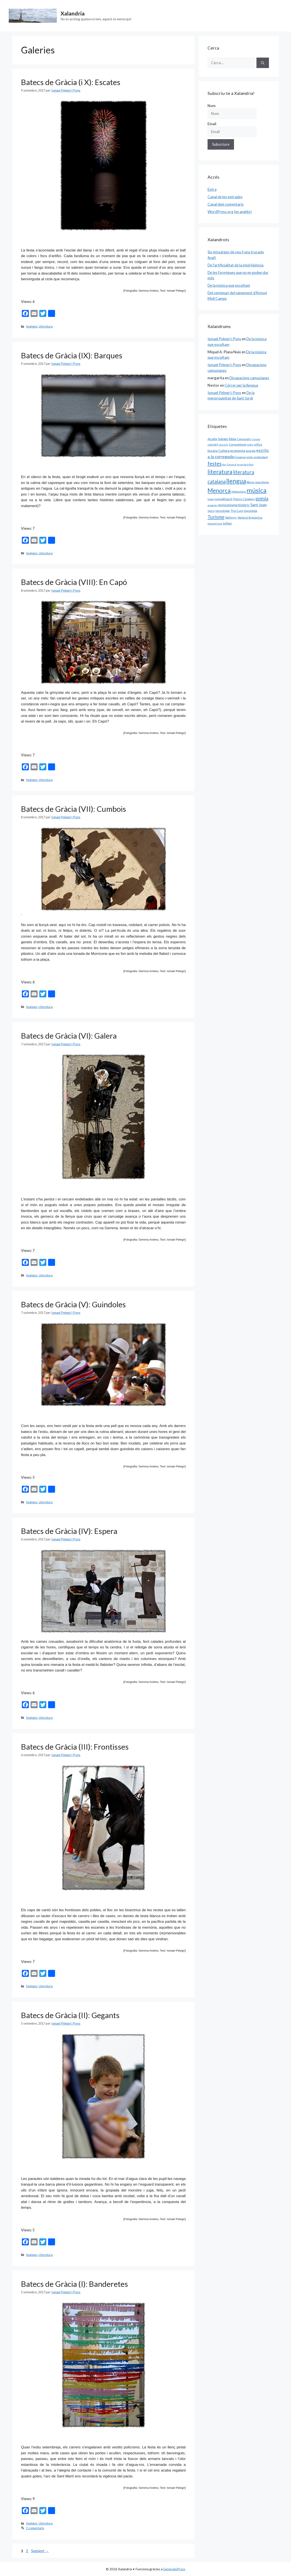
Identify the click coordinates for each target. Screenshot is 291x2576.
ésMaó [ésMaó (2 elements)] (227, 523)
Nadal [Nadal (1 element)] (211, 499)
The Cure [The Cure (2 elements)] (236, 511)
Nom (212, 105)
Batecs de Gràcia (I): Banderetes (74, 2283)
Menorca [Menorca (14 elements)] (219, 490)
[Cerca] (262, 63)
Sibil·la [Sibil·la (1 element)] (211, 510)
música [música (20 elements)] (257, 490)
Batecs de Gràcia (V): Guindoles (73, 1304)
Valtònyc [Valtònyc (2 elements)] (231, 517)
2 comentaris (35, 2528)
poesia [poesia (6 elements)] (261, 498)
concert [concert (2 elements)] (213, 444)
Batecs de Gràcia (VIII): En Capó (74, 581)
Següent (40, 2551)
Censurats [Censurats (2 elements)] (244, 439)
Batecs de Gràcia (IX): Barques (71, 355)
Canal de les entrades (225, 197)
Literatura (46, 326)
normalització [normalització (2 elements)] (223, 499)
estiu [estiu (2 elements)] (249, 457)
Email (212, 123)
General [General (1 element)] (231, 464)
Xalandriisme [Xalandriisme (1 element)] (215, 523)
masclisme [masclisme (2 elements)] (262, 482)
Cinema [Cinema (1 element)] (256, 439)
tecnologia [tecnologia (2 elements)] (222, 511)
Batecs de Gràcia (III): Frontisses (75, 1746)
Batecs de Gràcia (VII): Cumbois (73, 808)
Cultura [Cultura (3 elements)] (224, 450)
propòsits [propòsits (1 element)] (212, 505)
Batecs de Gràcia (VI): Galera (69, 1035)
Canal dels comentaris (226, 204)
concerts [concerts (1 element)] (223, 444)
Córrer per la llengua (241, 385)
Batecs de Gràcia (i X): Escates (70, 82)
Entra (212, 189)
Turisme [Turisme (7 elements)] (216, 517)
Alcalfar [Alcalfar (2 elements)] (213, 439)
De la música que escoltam (229, 285)
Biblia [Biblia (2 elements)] (232, 439)
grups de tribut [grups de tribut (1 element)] (245, 464)
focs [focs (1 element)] (224, 464)
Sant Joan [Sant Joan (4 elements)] (258, 504)
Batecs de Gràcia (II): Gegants (70, 2015)
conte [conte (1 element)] (250, 444)
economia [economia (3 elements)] (237, 450)
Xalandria (73, 13)
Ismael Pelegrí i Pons (224, 339)
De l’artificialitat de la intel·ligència (235, 265)
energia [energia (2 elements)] (251, 451)
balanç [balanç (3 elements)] (223, 439)
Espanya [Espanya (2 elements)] (240, 457)
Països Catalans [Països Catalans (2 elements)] (244, 499)
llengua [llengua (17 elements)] (236, 481)
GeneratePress (174, 2569)
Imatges (31, 326)
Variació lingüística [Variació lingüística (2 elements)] (249, 517)
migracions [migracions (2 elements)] (238, 491)
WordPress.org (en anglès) (230, 211)
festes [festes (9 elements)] (215, 463)
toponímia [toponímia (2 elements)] (250, 511)
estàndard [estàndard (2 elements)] (261, 457)
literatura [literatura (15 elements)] (220, 471)
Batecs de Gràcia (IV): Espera (69, 1530)
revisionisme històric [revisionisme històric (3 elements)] (234, 505)
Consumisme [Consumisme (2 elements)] (237, 444)
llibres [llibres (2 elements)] (251, 482)
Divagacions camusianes (249, 378)
